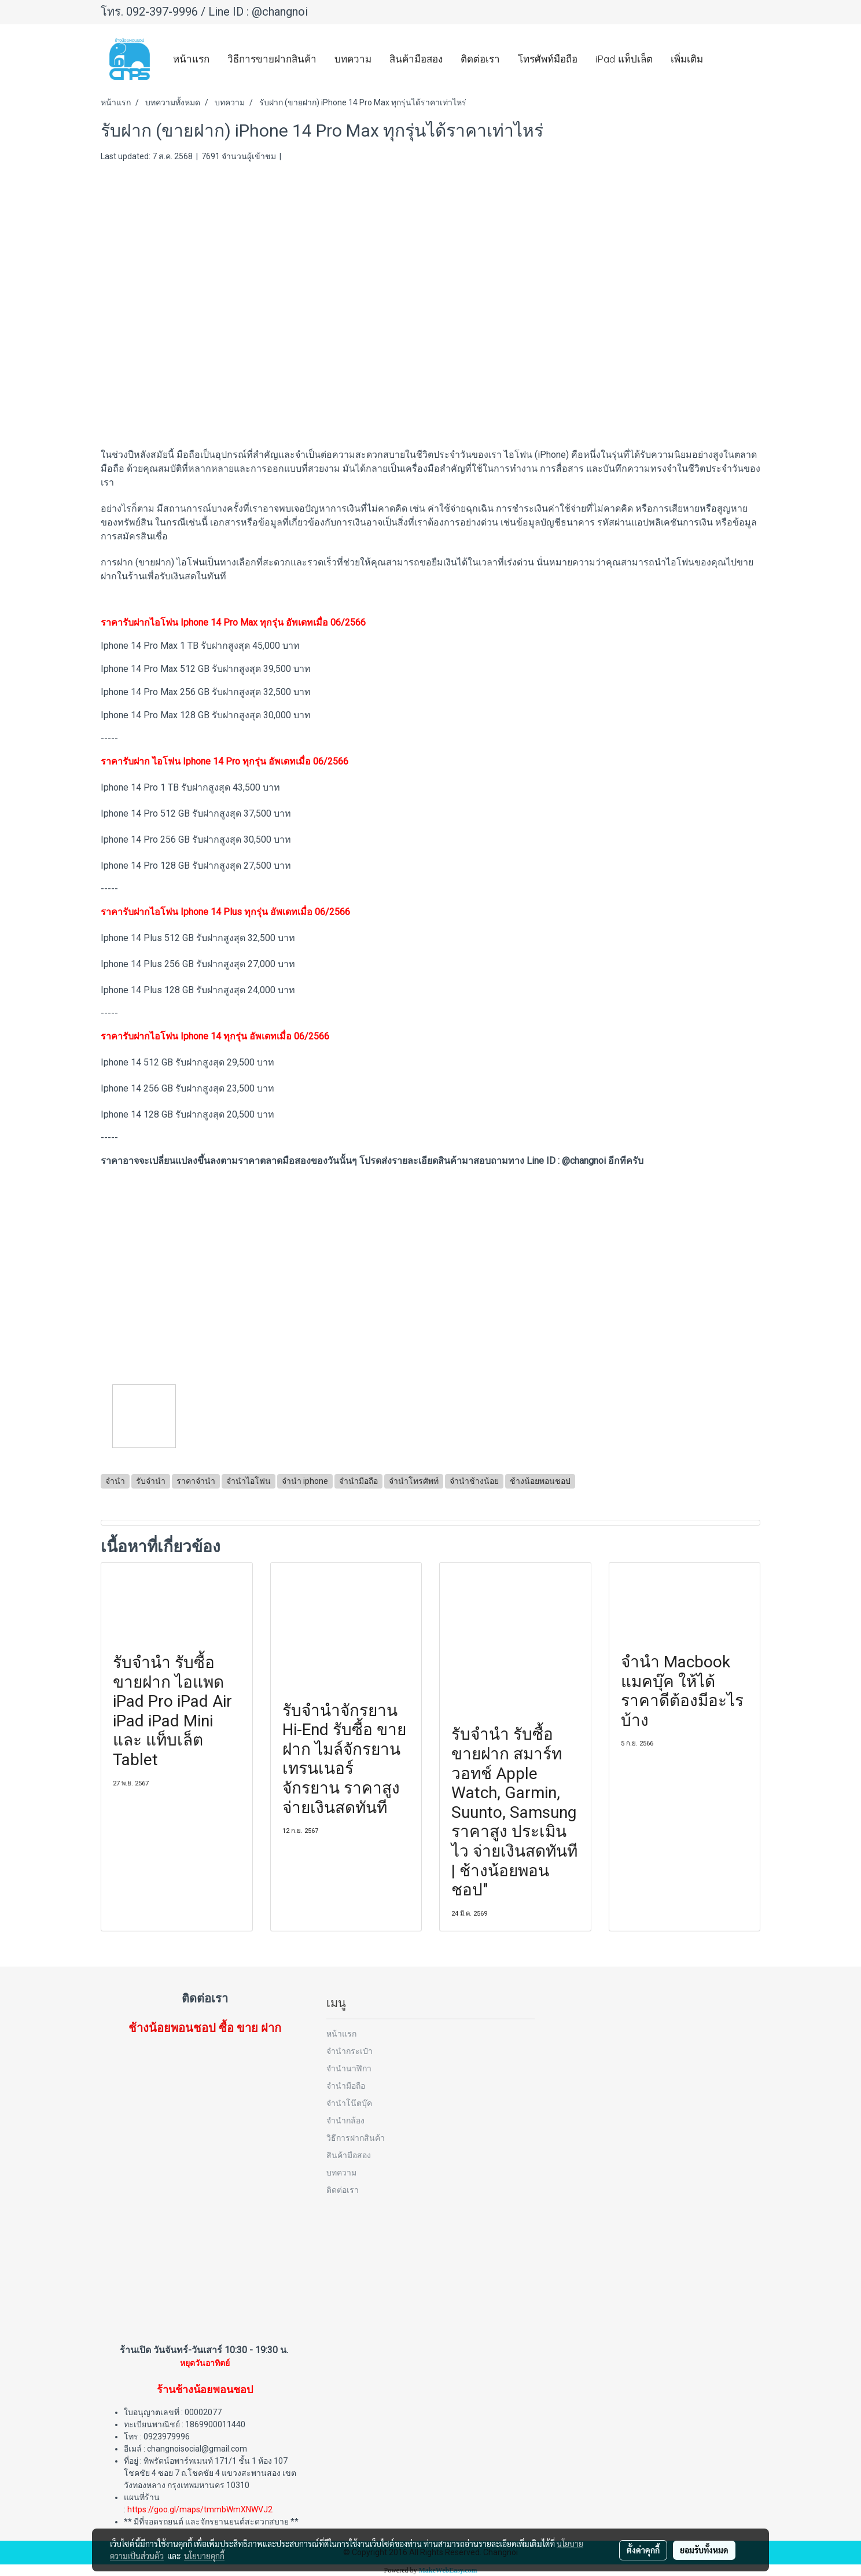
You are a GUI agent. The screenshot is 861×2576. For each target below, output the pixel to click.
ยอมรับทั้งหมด (704, 2550)
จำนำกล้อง (345, 2120)
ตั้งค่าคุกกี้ (643, 2550)
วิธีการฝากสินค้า (355, 2137)
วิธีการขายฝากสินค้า (272, 59)
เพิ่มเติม (687, 59)
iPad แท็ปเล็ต (624, 59)
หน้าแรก (191, 59)
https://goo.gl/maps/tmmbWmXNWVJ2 (200, 2509)
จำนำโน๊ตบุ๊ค (349, 2102)
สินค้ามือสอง (416, 59)
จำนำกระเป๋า (349, 2050)
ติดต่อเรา (480, 59)
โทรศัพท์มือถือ (547, 59)
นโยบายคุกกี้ (204, 2556)
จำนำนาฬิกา (348, 2068)
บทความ (352, 59)
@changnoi (280, 12)
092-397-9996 (162, 12)
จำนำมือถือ (345, 2085)
